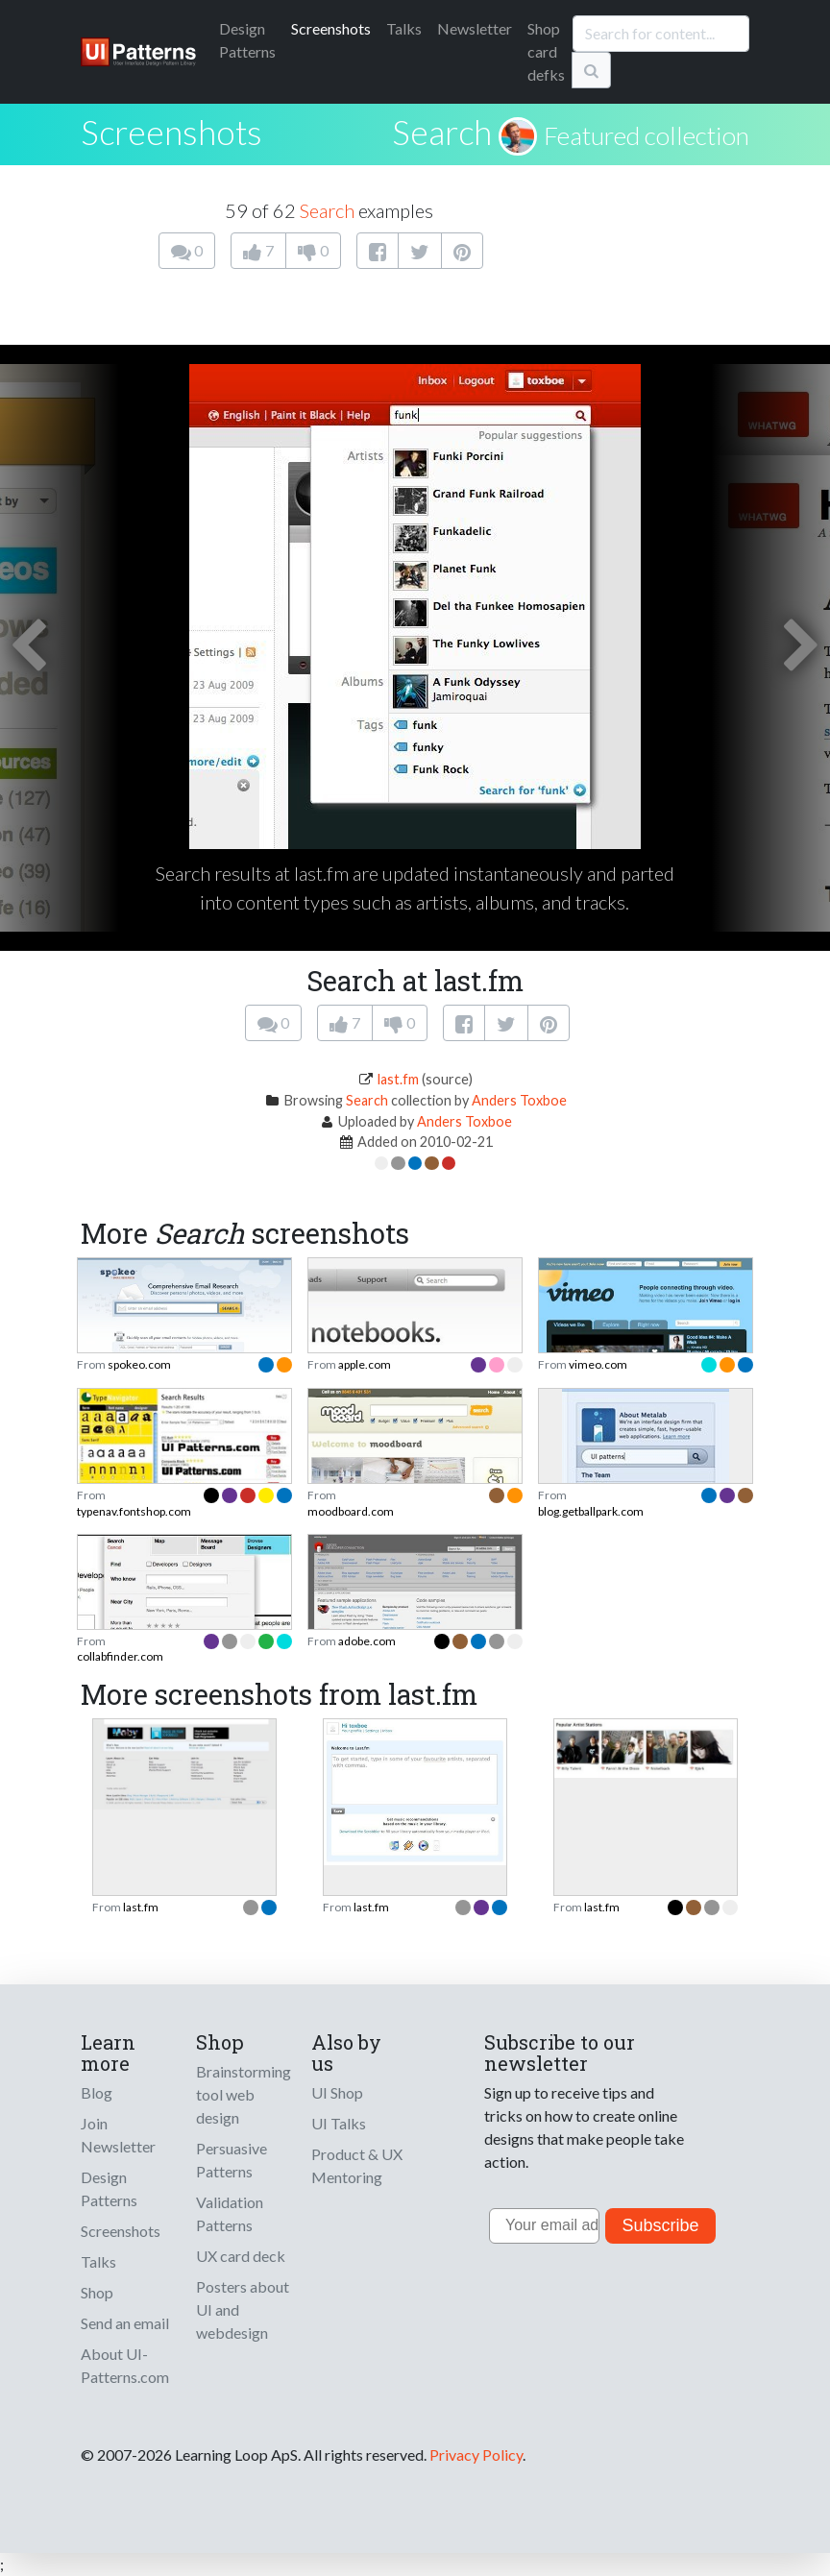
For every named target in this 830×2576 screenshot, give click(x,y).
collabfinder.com (120, 1656)
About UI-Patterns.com (125, 2365)
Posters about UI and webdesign (242, 2309)
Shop (97, 2292)
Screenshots (331, 28)
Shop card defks (546, 51)
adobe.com (367, 1641)
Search (442, 131)
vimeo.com (598, 1364)
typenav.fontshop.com (134, 1511)
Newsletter (474, 28)
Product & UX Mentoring (357, 2165)
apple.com (364, 1364)
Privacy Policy (476, 2454)
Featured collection (646, 135)
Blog (96, 2092)
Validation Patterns (229, 2213)
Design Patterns (109, 2188)
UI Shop (337, 2092)
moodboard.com (350, 1511)
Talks (404, 28)
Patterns (247, 40)
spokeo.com (139, 1364)
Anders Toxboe (519, 1100)
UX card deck (240, 2256)
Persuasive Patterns (231, 2159)
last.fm (398, 1079)
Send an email (125, 2323)
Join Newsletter (118, 2134)
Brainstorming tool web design (243, 2094)
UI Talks (338, 2123)
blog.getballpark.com (591, 1511)
